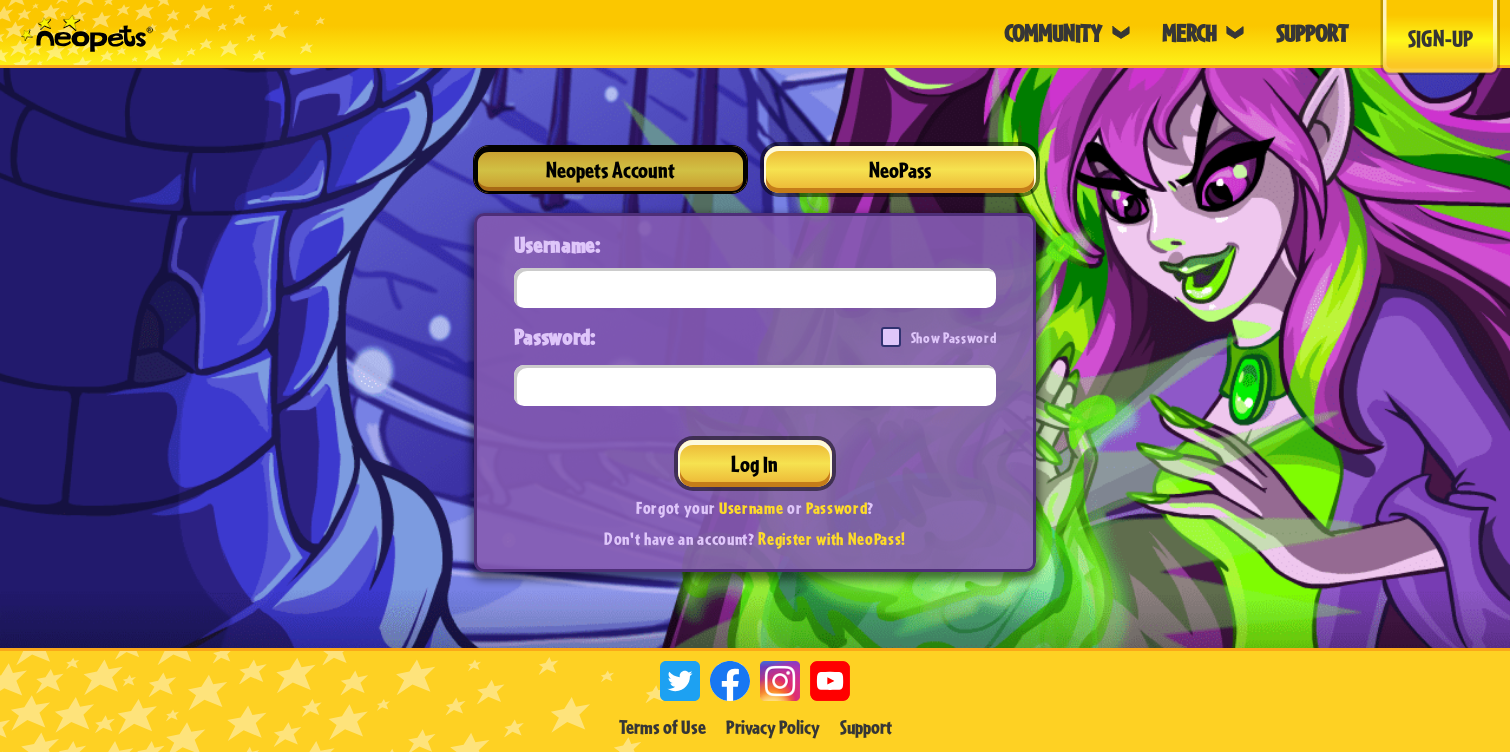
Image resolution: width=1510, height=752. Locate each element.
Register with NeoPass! (832, 538)
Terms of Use (662, 727)
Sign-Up (1440, 38)
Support (866, 727)
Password (836, 507)
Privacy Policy (773, 727)
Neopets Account (610, 169)
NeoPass (900, 169)
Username (751, 507)
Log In (754, 463)
